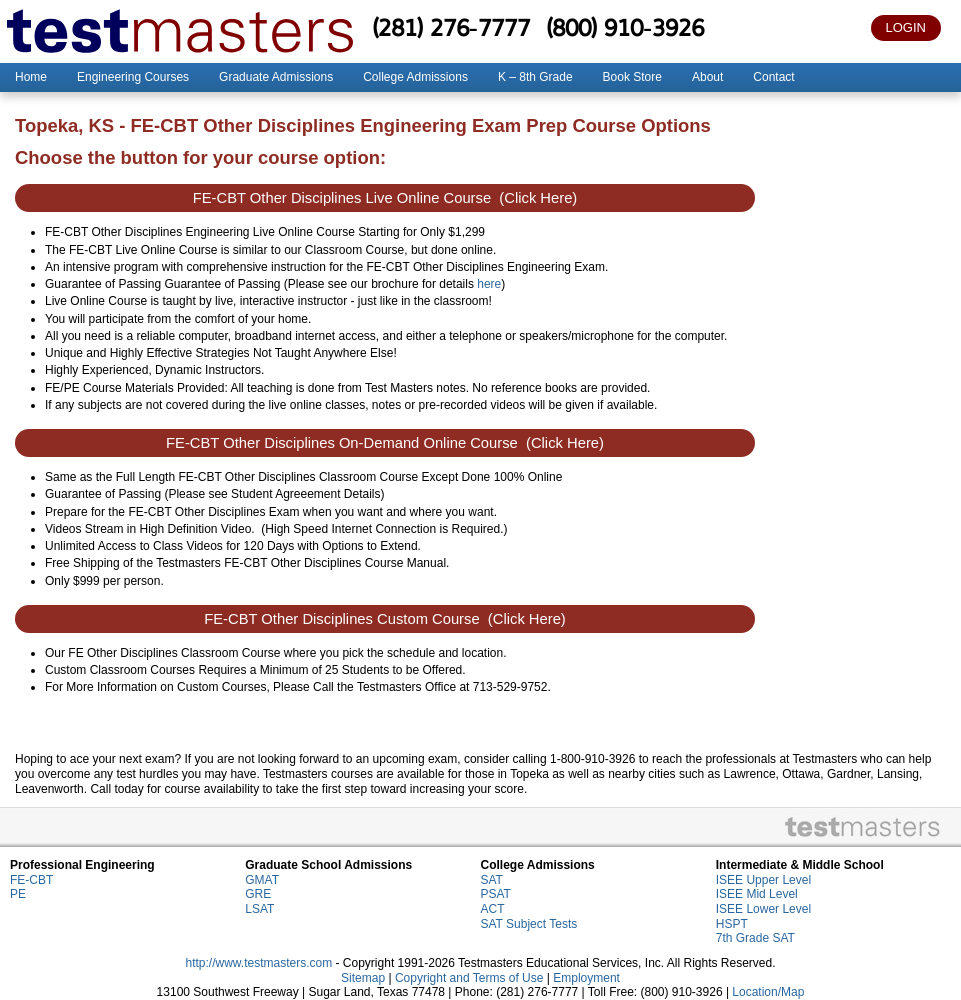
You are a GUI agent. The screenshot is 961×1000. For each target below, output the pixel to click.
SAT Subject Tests (529, 924)
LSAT (259, 909)
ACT (493, 909)
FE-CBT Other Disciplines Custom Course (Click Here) (385, 619)
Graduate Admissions (276, 77)
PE (18, 894)
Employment (586, 978)
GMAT (262, 880)
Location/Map (768, 992)
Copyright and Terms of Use (469, 978)
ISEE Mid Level (757, 894)
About (707, 77)
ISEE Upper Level (763, 880)
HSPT (732, 924)
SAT (492, 880)
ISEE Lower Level (763, 909)
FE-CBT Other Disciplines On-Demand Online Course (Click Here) (385, 443)
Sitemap (363, 978)
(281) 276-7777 (451, 27)
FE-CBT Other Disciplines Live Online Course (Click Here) (385, 198)
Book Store (632, 77)
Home (31, 77)
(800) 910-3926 (625, 27)
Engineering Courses (133, 77)
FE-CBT (31, 880)
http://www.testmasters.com (258, 963)
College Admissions (415, 77)
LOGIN (906, 27)
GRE (258, 894)
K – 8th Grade (535, 77)
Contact (773, 77)
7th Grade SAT (755, 938)
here (489, 284)
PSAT (496, 894)
